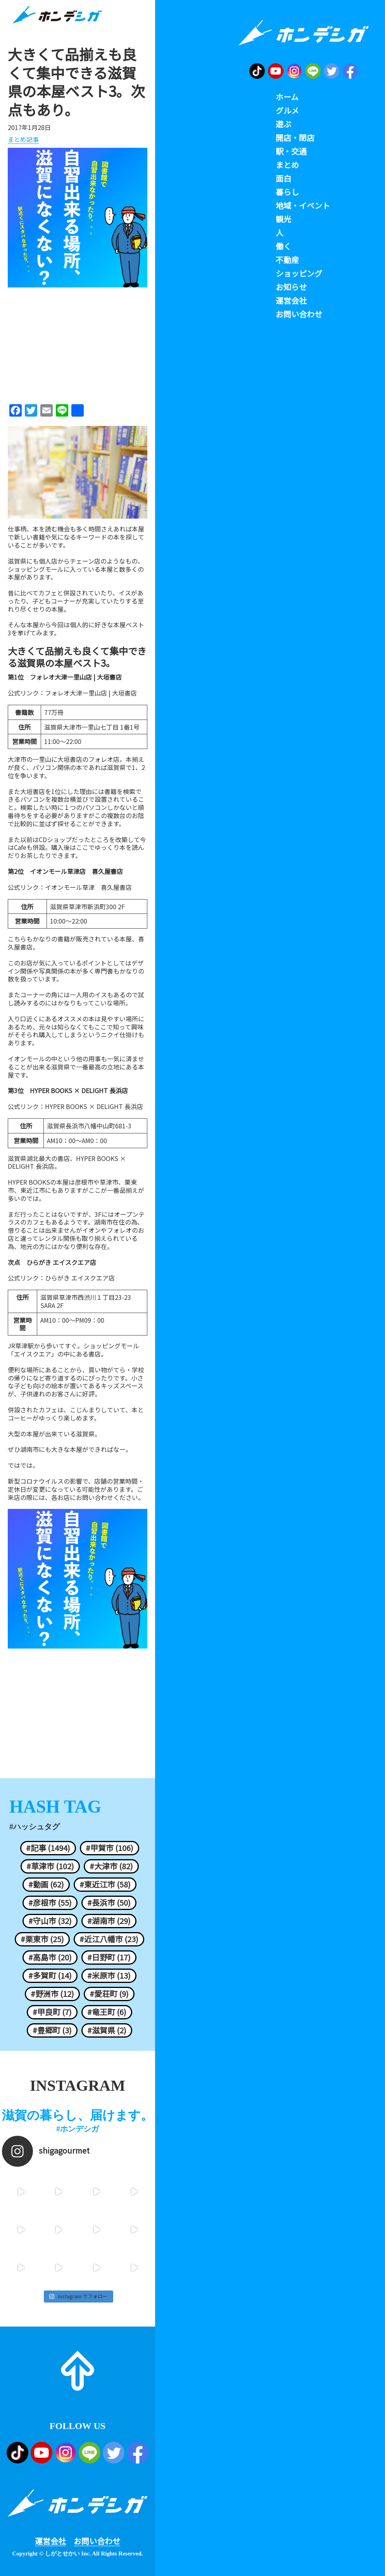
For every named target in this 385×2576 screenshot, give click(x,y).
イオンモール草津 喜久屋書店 (88, 887)
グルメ (287, 111)
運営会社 (50, 2541)
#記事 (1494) (48, 1848)
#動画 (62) (46, 1884)
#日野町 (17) (109, 1957)
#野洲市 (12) (52, 1994)
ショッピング (299, 273)
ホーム (287, 97)
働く (283, 246)
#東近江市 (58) (105, 1884)
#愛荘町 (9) (109, 1994)
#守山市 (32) (50, 1921)
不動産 (287, 260)
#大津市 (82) (111, 1866)
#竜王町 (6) (106, 2012)
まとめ (287, 165)
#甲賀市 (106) (109, 1848)
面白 (283, 178)
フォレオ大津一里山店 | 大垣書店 (91, 693)
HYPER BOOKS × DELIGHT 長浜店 (94, 1106)
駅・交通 (291, 151)
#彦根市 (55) (50, 1903)
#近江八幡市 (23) (108, 1939)
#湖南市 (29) (109, 1921)
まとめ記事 (23, 139)
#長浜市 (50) (109, 1903)
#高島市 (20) (50, 1957)
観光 (283, 219)
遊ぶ (283, 124)
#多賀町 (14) (50, 1975)
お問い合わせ (97, 2541)
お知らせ (291, 287)
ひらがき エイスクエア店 (80, 1278)
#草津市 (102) (50, 1866)
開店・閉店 (295, 138)
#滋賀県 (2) (106, 2030)
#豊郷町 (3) (52, 2030)
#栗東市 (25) (42, 1939)
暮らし (287, 192)
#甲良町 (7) (52, 2012)
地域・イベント (303, 206)
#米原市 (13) (109, 1975)
